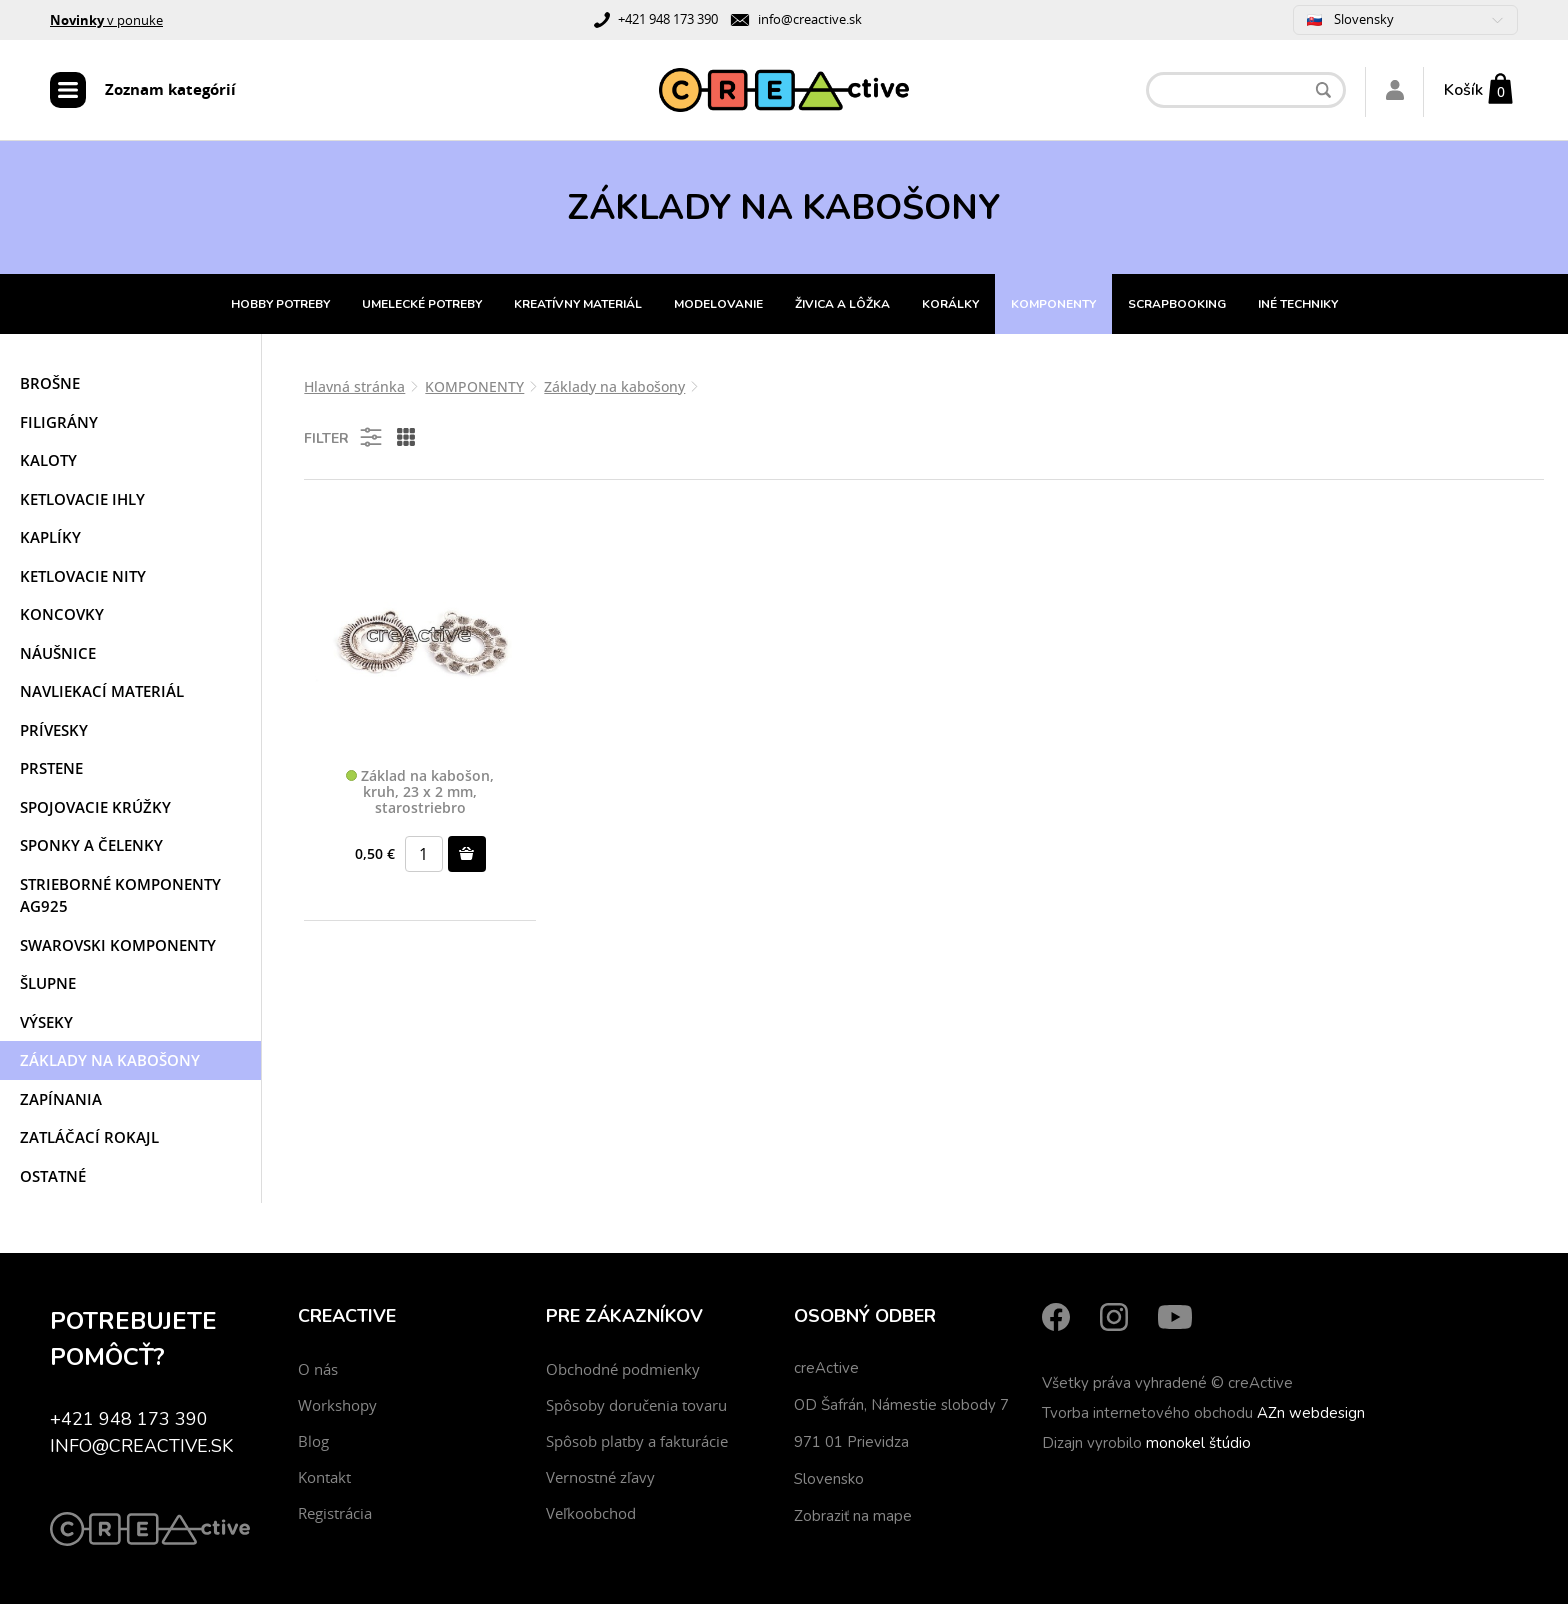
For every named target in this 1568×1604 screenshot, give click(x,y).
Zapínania (61, 1099)
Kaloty (48, 460)
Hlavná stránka (354, 386)
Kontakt (324, 1477)
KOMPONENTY (1053, 304)
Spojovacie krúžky (95, 807)
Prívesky (54, 730)
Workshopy (337, 1405)
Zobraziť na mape (853, 1516)
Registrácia (335, 1513)
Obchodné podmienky (623, 1369)
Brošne (50, 383)
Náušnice (58, 653)
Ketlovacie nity (83, 576)
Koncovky (62, 614)
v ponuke (106, 20)
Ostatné (53, 1176)
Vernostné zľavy (600, 1477)
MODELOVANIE (718, 304)
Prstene (51, 768)
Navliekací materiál (102, 691)
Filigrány (59, 422)
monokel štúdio (1198, 1443)
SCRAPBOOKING (1177, 304)
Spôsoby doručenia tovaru (636, 1405)
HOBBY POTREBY (280, 304)
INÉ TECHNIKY (1298, 304)
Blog (313, 1441)
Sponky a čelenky (91, 845)
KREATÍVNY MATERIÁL (578, 304)
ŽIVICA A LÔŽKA (842, 304)
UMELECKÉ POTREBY (422, 304)
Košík (1463, 90)
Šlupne (48, 983)
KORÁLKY (950, 304)
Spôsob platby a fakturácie (637, 1441)
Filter (344, 437)
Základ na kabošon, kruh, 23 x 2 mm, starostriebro (420, 792)
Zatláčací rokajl (89, 1137)
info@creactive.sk (810, 19)
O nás (318, 1369)
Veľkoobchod (591, 1513)
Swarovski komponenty (118, 945)
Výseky (46, 1022)
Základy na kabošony (110, 1060)
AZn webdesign (1311, 1413)
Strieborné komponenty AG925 (120, 895)
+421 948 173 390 (668, 19)
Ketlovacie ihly (82, 499)
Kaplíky (50, 537)
